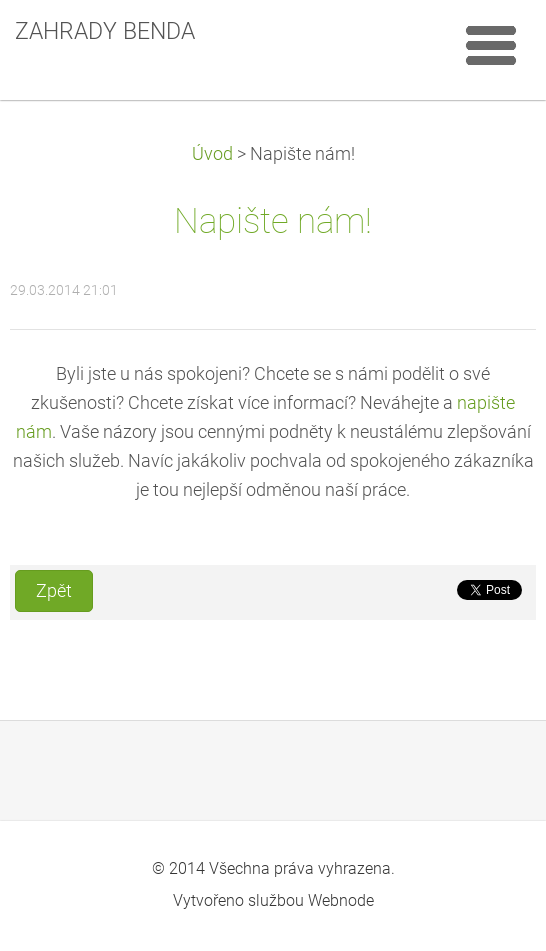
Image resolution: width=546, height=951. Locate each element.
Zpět (54, 591)
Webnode (341, 900)
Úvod (212, 154)
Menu (491, 45)
